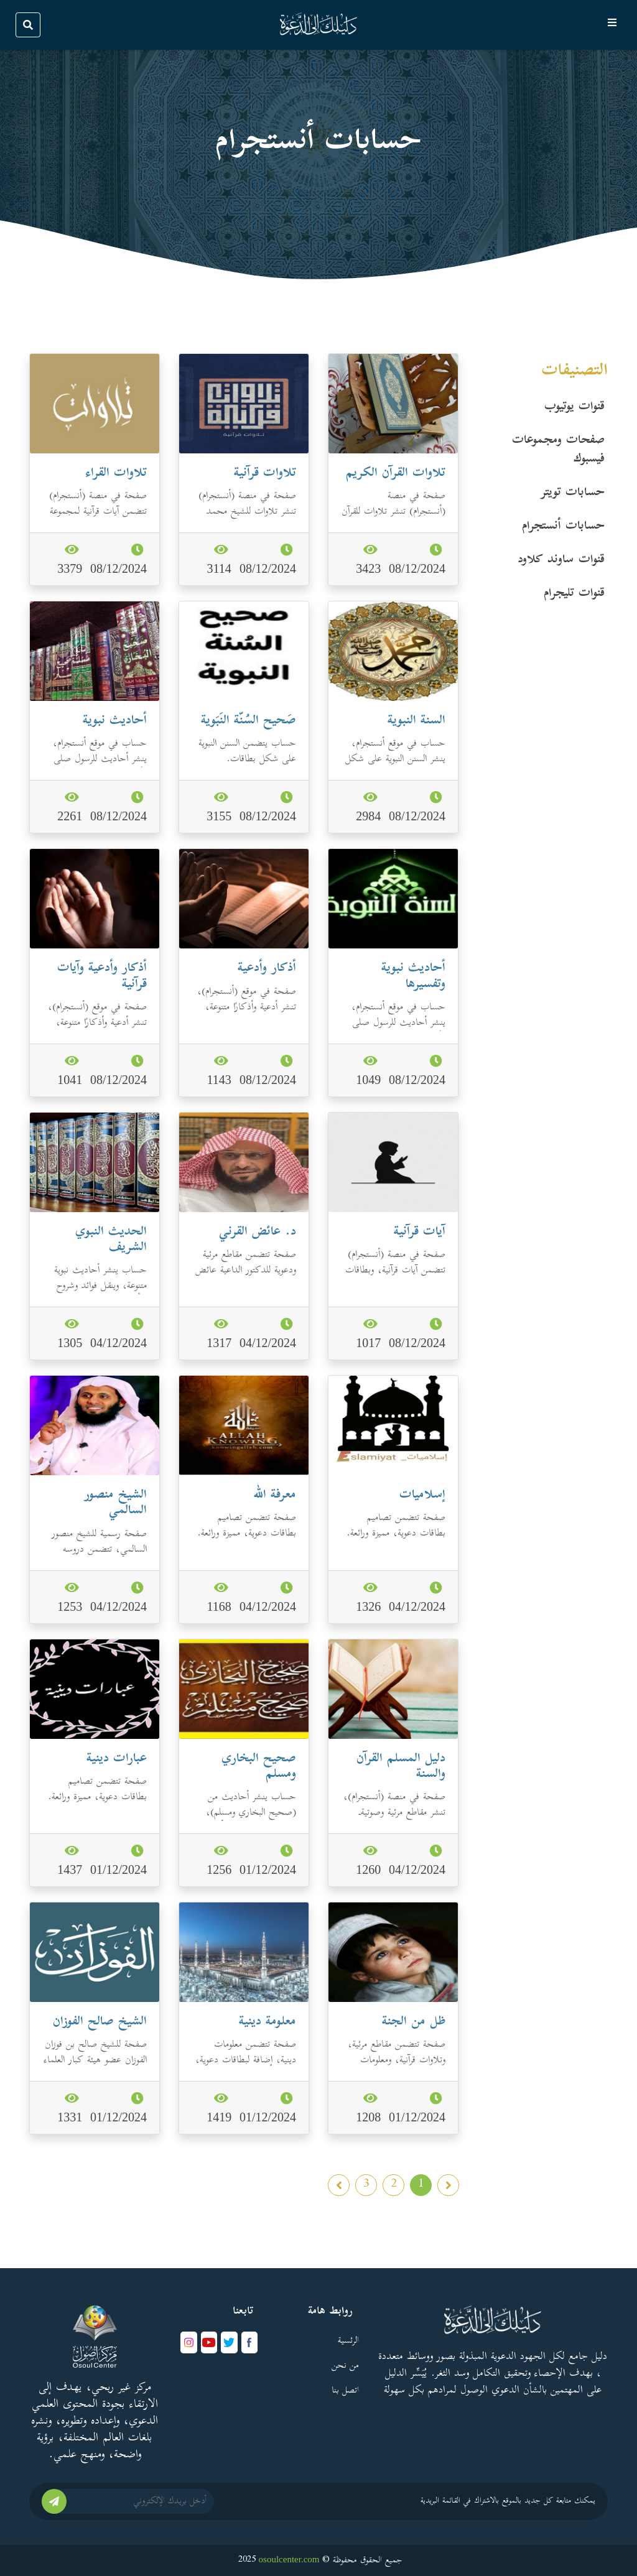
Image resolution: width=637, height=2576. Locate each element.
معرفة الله (274, 1495)
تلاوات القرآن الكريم (395, 473)
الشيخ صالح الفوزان (100, 2022)
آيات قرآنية (419, 1232)
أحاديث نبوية (115, 721)
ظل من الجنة (413, 2022)
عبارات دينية (116, 1759)
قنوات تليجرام (574, 594)
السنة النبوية (416, 721)
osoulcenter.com (289, 2559)
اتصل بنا (345, 2391)
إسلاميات (422, 1495)
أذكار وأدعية (267, 969)
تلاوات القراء (116, 473)
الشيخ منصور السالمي (115, 1503)
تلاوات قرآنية (265, 473)
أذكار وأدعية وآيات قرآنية (102, 976)
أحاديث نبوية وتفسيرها (413, 976)
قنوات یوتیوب (574, 407)
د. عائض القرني (257, 1232)
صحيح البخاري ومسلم (258, 1767)
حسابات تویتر (573, 493)
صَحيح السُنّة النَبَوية (248, 721)
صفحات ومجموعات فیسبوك (558, 450)
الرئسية (348, 2341)
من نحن (345, 2366)
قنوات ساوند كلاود (561, 560)
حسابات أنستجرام (563, 526)
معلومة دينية (267, 2022)
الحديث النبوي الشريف (111, 1240)
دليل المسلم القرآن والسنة (400, 1767)
